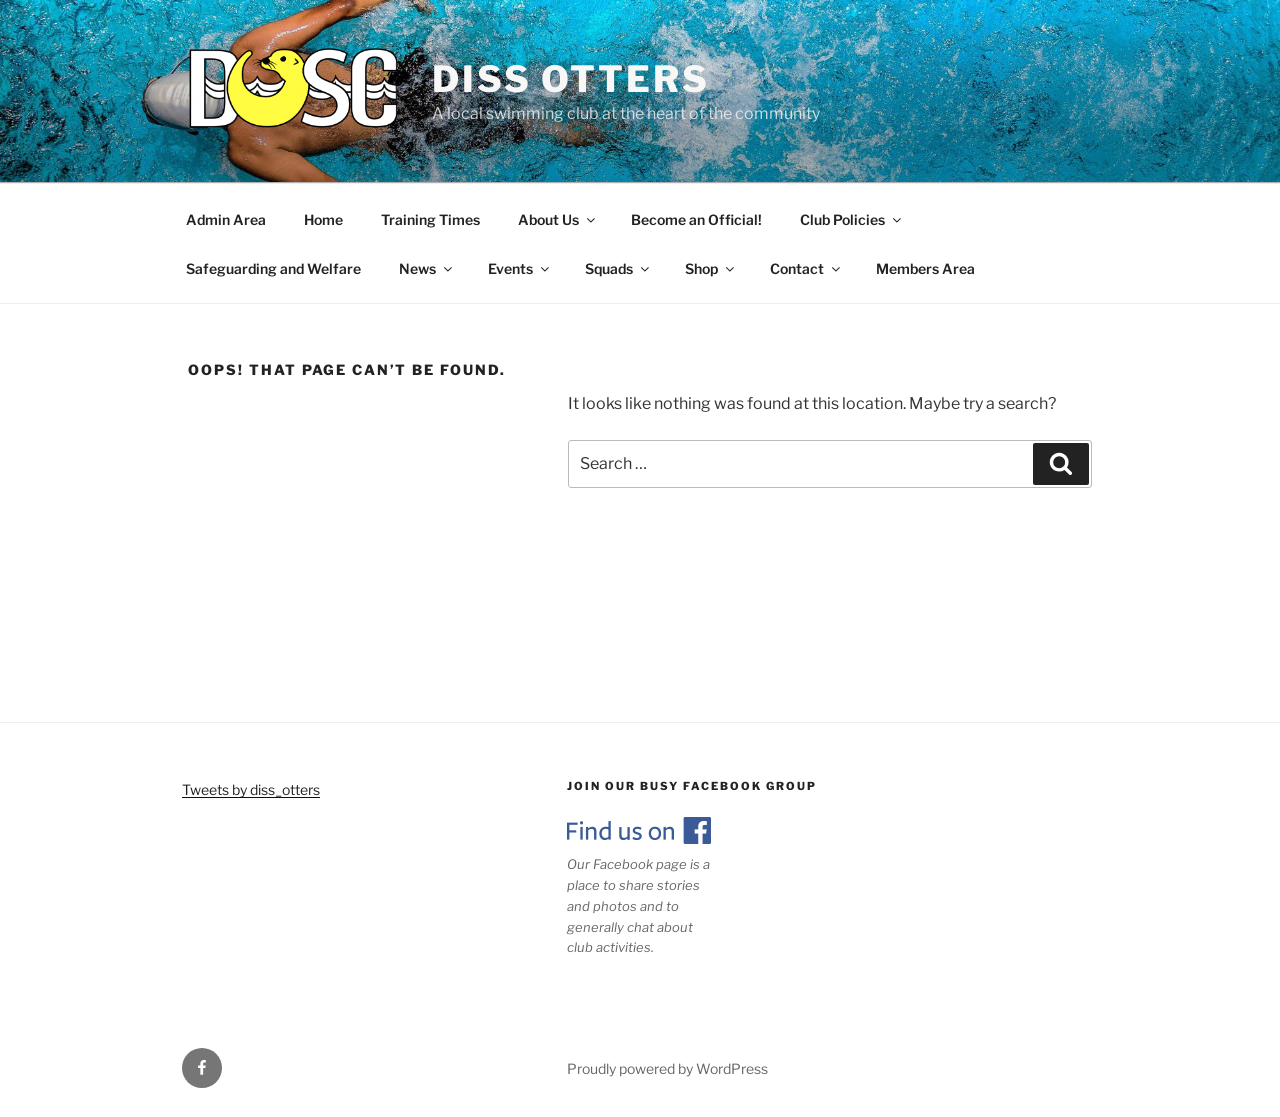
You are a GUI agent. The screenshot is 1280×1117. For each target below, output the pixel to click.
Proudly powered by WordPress (667, 1068)
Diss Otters (571, 79)
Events (520, 268)
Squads (618, 268)
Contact (806, 268)
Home (323, 219)
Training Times (430, 219)
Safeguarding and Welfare (273, 268)
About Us (558, 219)
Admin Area (226, 219)
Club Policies (852, 219)
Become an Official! (696, 219)
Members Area (925, 268)
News (427, 268)
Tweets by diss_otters (251, 789)
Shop (711, 268)
